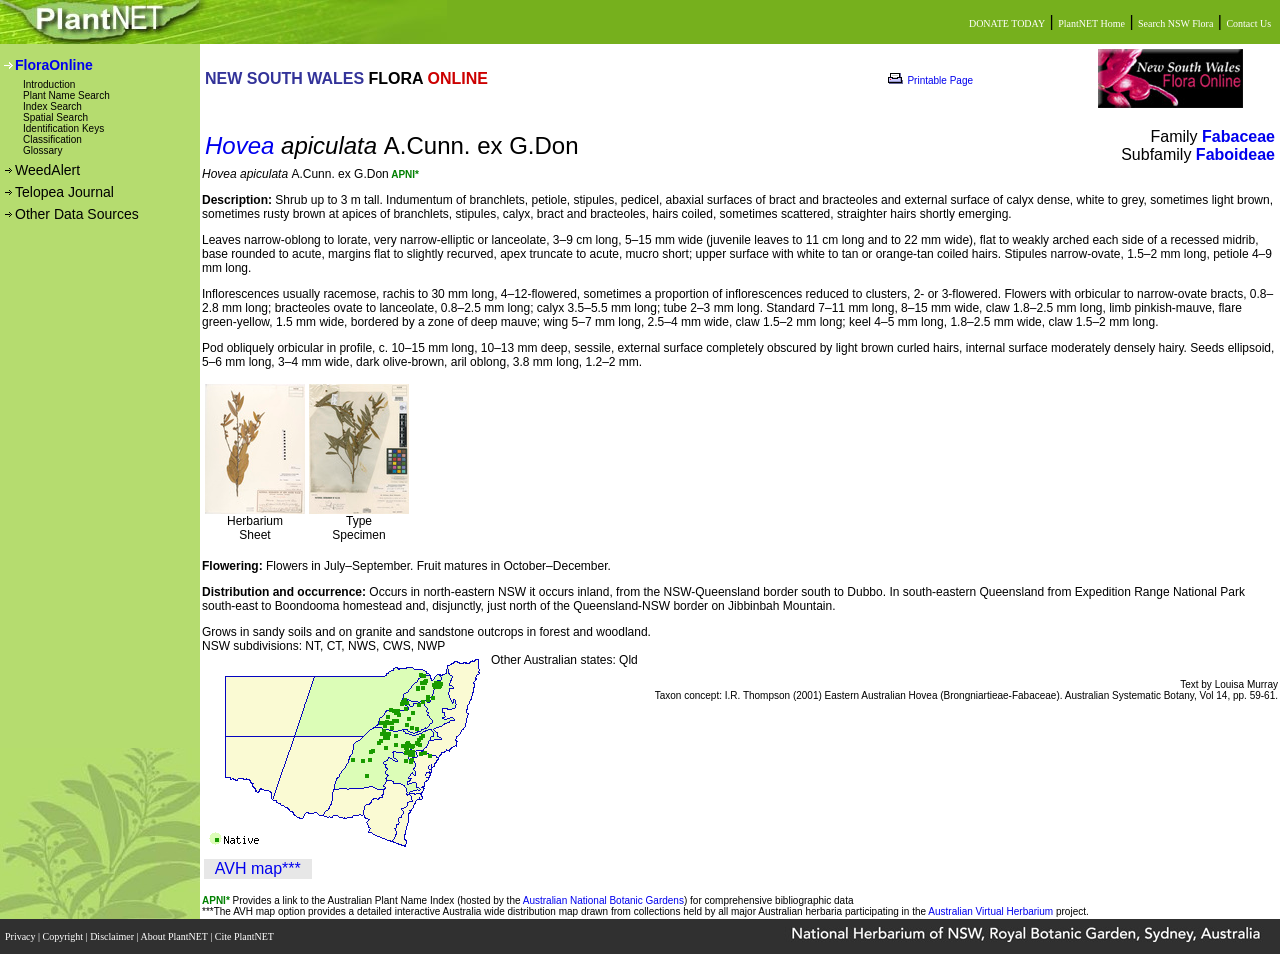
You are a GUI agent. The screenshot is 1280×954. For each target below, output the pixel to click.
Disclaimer (113, 936)
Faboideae (1235, 154)
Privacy (21, 936)
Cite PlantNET (245, 936)
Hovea (239, 145)
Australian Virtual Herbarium (990, 911)
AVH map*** (258, 868)
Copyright (64, 936)
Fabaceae (1238, 136)
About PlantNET (175, 936)
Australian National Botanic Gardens (603, 900)
